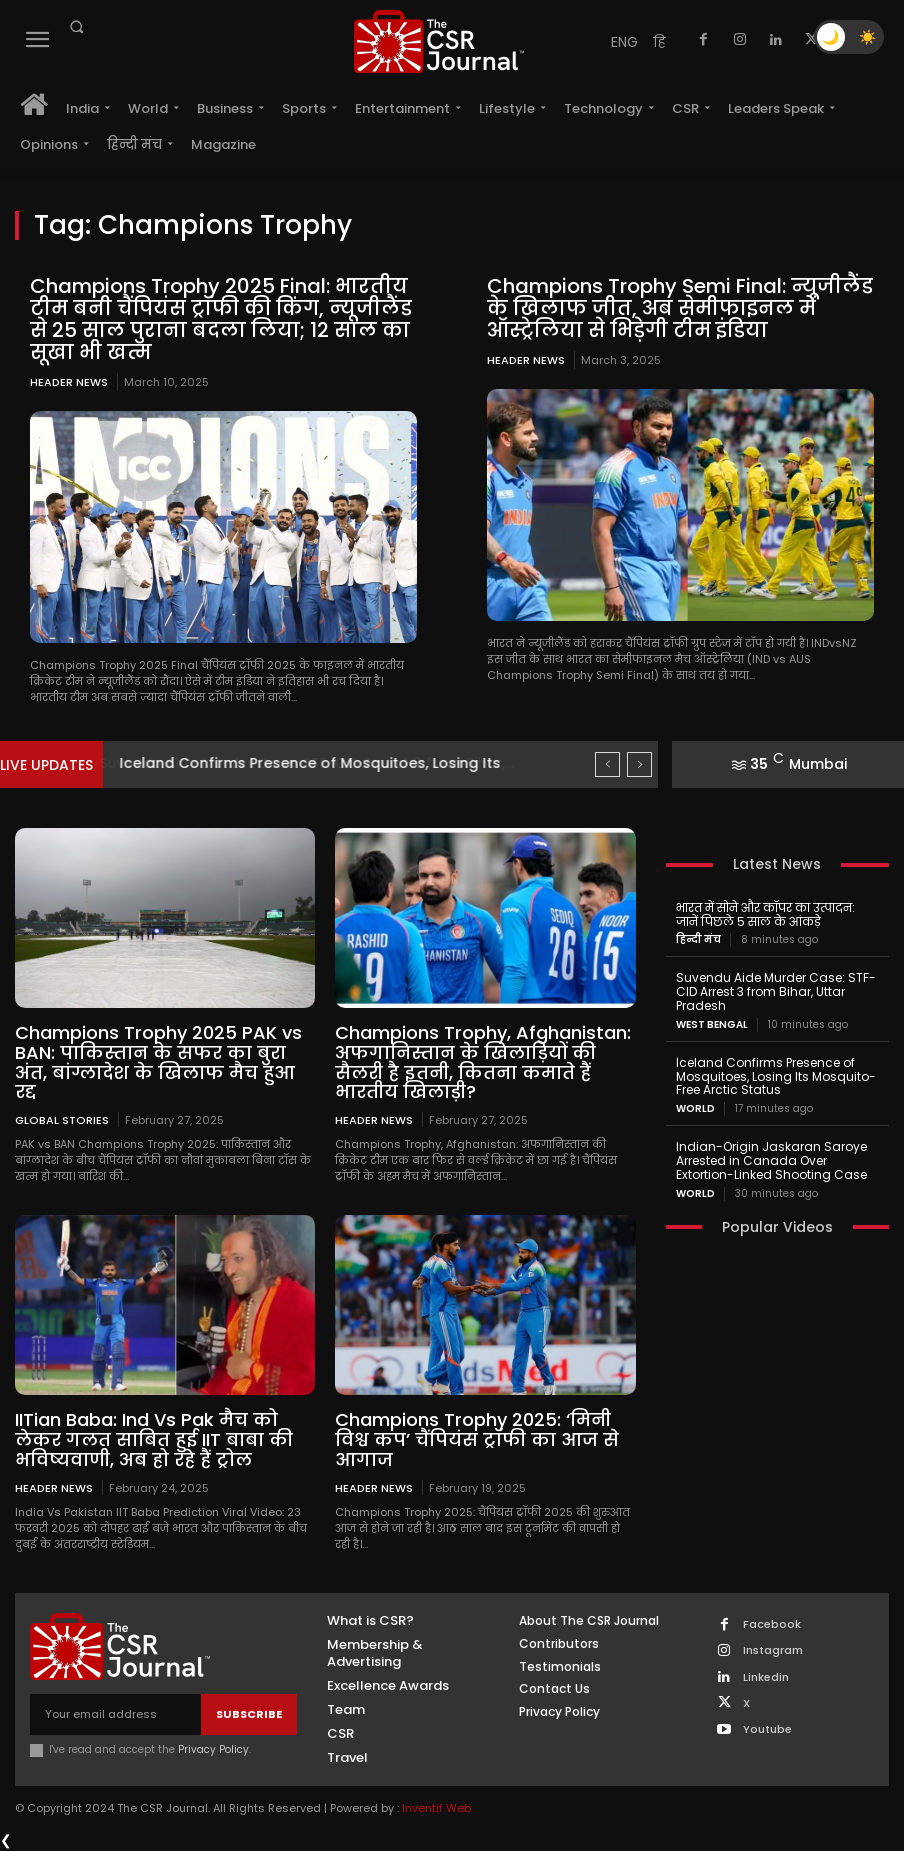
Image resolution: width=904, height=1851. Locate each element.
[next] (639, 764)
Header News (69, 382)
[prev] (607, 764)
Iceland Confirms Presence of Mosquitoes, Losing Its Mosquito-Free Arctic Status (776, 1076)
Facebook (772, 1624)
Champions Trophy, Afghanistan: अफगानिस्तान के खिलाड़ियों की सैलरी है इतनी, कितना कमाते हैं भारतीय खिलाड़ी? (483, 1062)
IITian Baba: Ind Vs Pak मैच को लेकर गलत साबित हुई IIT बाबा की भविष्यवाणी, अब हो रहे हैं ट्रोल (154, 1439)
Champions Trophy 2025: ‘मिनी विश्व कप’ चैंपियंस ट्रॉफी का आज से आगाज (477, 1439)
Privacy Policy (213, 1749)
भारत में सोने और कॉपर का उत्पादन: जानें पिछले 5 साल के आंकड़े (765, 914)
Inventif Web (436, 1808)
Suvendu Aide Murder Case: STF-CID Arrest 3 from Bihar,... (325, 763)
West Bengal (712, 1025)
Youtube (767, 1729)
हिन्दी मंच (698, 940)
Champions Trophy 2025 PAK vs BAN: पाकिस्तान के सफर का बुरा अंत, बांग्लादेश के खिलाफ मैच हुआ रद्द (158, 1062)
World (695, 1109)
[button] (76, 27)
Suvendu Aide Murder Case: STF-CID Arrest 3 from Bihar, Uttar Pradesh (776, 991)
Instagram (773, 1650)
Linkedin (766, 1677)
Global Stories (62, 1119)
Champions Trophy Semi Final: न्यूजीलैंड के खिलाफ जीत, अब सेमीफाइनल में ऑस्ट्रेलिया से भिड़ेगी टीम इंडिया (680, 308)
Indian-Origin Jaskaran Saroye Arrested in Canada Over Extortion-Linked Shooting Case (771, 1160)
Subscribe (249, 1713)
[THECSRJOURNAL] (439, 41)
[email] (115, 1714)
